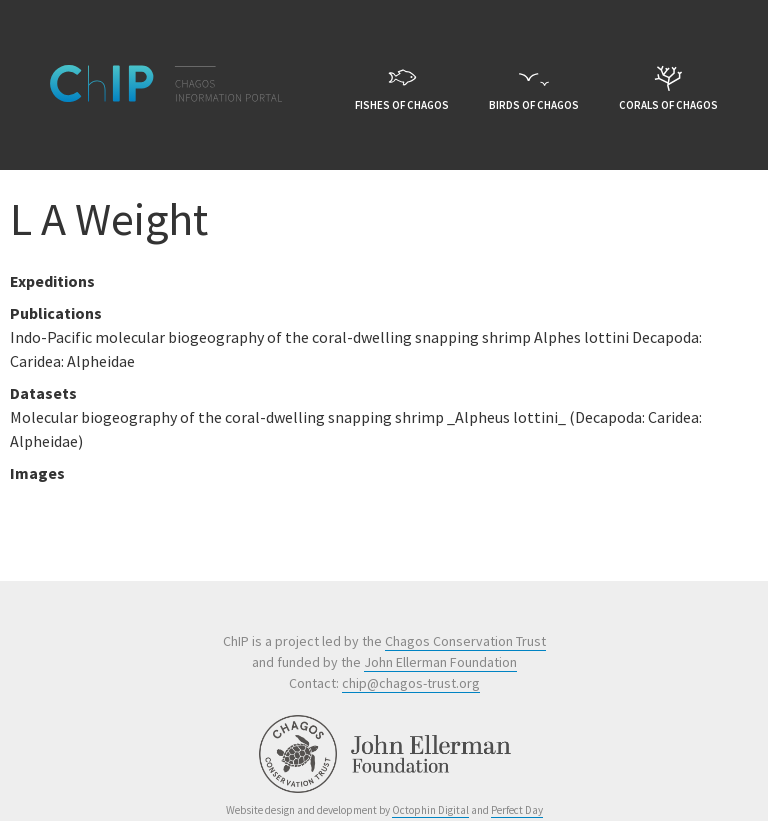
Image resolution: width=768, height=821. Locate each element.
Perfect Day (517, 810)
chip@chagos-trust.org (411, 683)
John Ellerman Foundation (440, 662)
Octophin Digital (430, 810)
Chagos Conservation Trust (465, 641)
